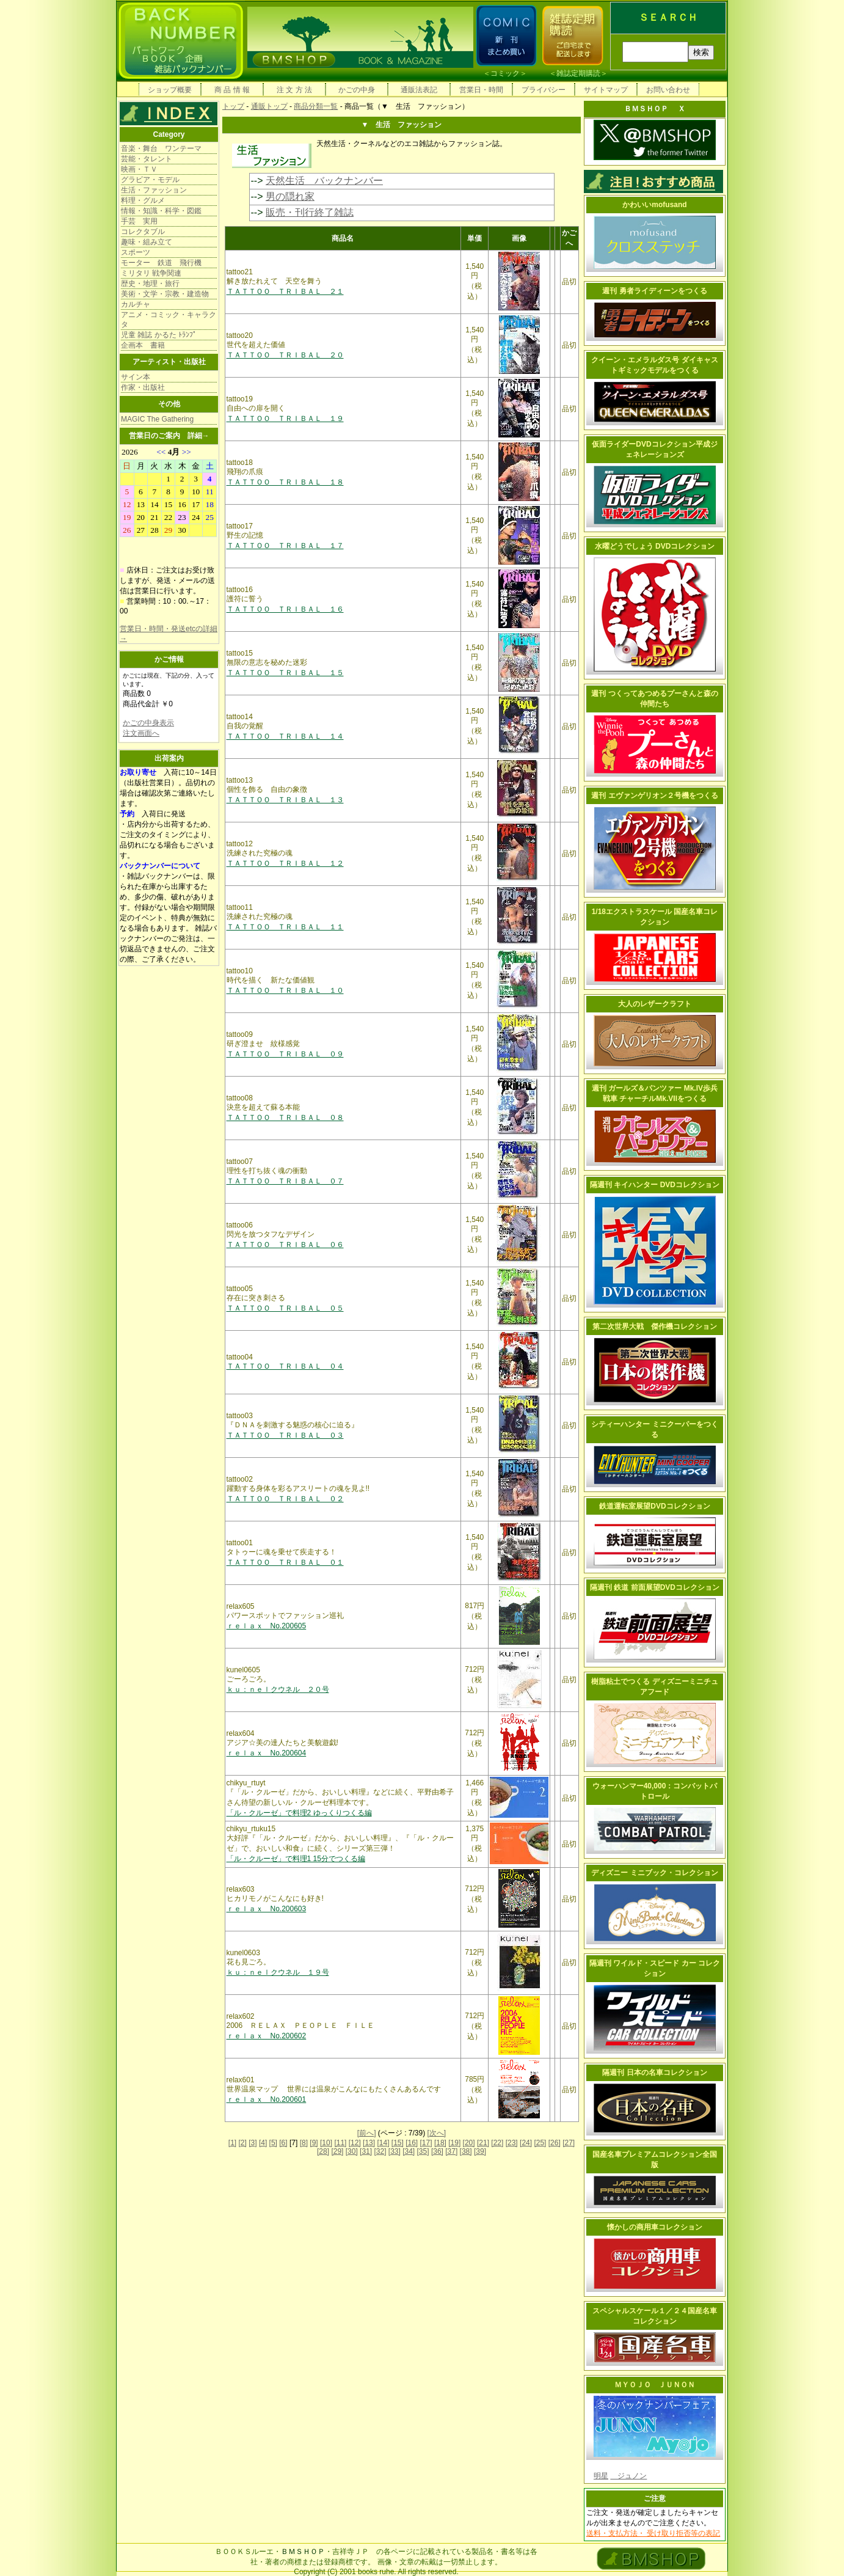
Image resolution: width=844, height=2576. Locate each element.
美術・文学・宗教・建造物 (165, 294)
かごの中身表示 (148, 723)
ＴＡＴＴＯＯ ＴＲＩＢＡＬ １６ (285, 609)
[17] (426, 2143)
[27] (568, 2143)
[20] (469, 2143)
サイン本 (135, 377)
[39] (480, 2151)
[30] (352, 2151)
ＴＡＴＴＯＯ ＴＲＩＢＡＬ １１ (285, 927)
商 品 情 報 (232, 90)
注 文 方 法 (294, 90)
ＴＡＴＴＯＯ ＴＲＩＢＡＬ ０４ (285, 1366)
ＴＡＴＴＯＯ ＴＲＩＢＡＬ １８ (285, 482)
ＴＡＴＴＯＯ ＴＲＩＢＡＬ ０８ (285, 1117)
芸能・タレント (146, 159)
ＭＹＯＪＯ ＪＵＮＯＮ (654, 2384)
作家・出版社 (143, 387)
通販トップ (269, 106)
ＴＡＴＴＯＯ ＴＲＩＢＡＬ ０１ (285, 1562)
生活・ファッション (154, 190)
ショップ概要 (170, 90)
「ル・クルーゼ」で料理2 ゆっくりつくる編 (299, 1813)
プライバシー (544, 90)
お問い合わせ (668, 90)
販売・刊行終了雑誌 (310, 212)
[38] (466, 2151)
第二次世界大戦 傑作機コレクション (654, 1326)
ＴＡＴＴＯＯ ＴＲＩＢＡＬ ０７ (285, 1181)
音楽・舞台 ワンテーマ (161, 148)
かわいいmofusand (654, 204)
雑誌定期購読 (578, 73)
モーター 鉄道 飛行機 (161, 262)
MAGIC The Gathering (157, 419)
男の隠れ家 (290, 196)
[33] (394, 2151)
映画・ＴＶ (139, 169)
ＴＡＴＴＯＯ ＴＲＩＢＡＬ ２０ (285, 355)
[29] (337, 2151)
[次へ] (436, 2133)
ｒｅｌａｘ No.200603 (267, 1909)
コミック (505, 73)
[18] (440, 2143)
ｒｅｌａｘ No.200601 (267, 2099)
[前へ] (366, 2133)
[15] (397, 2143)
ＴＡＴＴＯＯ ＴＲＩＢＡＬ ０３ (285, 1435)
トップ (233, 106)
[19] (454, 2143)
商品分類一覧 (316, 106)
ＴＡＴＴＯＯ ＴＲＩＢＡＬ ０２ (285, 1499)
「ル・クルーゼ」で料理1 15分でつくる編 (296, 1858)
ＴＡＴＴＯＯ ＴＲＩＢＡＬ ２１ (285, 291)
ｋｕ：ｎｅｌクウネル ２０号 (278, 1689)
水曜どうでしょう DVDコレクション (655, 546)
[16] (412, 2143)
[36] (437, 2151)
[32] (380, 2151)
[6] (283, 2143)
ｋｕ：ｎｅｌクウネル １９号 (278, 1972)
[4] (263, 2143)
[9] (314, 2143)
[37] (451, 2151)
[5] (273, 2143)
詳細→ (198, 435)
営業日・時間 (481, 90)
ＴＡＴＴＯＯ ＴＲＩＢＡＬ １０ (285, 990)
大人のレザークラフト (654, 1004)
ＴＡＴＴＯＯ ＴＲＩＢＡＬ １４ (285, 736)
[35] (423, 2151)
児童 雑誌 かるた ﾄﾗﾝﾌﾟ (159, 335)
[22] (497, 2143)
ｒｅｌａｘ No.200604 (267, 1753)
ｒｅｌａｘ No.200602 (267, 2036)
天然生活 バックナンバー (324, 180)
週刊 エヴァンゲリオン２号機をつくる (654, 795)
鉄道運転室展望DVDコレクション (654, 1506)
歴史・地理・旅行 (150, 283)
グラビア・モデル (150, 179)
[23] (512, 2143)
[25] (540, 2143)
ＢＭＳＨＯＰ (303, 2551)
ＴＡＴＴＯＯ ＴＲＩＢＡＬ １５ (285, 672)
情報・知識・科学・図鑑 (161, 211)
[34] (408, 2151)
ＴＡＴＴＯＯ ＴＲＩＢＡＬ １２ (285, 863)
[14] (383, 2143)
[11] (340, 2143)
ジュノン (628, 2476)
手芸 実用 (139, 221)
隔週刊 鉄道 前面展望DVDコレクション (654, 1587)
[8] (304, 2143)
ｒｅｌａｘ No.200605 (267, 1626)
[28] (323, 2151)
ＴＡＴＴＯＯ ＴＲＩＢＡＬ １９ (285, 418)
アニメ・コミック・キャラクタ (168, 319)
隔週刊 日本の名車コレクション (654, 2072)
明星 (601, 2476)
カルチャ (135, 304)
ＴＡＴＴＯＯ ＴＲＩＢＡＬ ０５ (285, 1308)
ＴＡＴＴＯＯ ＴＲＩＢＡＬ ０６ (285, 1244)
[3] (252, 2143)
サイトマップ (606, 90)
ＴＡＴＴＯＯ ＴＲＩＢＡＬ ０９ (285, 1054)
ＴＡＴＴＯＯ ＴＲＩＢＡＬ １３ (285, 800)
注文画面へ (141, 733)
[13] (369, 2143)
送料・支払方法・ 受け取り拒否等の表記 (653, 2533)
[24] (526, 2143)
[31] (366, 2151)
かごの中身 (356, 90)
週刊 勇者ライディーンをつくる (654, 291)
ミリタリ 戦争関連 (151, 273)
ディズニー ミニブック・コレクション (654, 1872)
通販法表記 (419, 90)
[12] (355, 2143)
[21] (483, 2143)
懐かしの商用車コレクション (654, 2227)
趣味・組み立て (146, 242)
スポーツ (135, 252)
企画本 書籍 (143, 345)
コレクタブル (143, 231)
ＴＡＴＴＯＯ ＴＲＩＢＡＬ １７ (285, 545)
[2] (243, 2143)
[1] (232, 2143)
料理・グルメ (143, 200)
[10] (326, 2143)
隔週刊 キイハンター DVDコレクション (654, 1184)
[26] (554, 2143)
